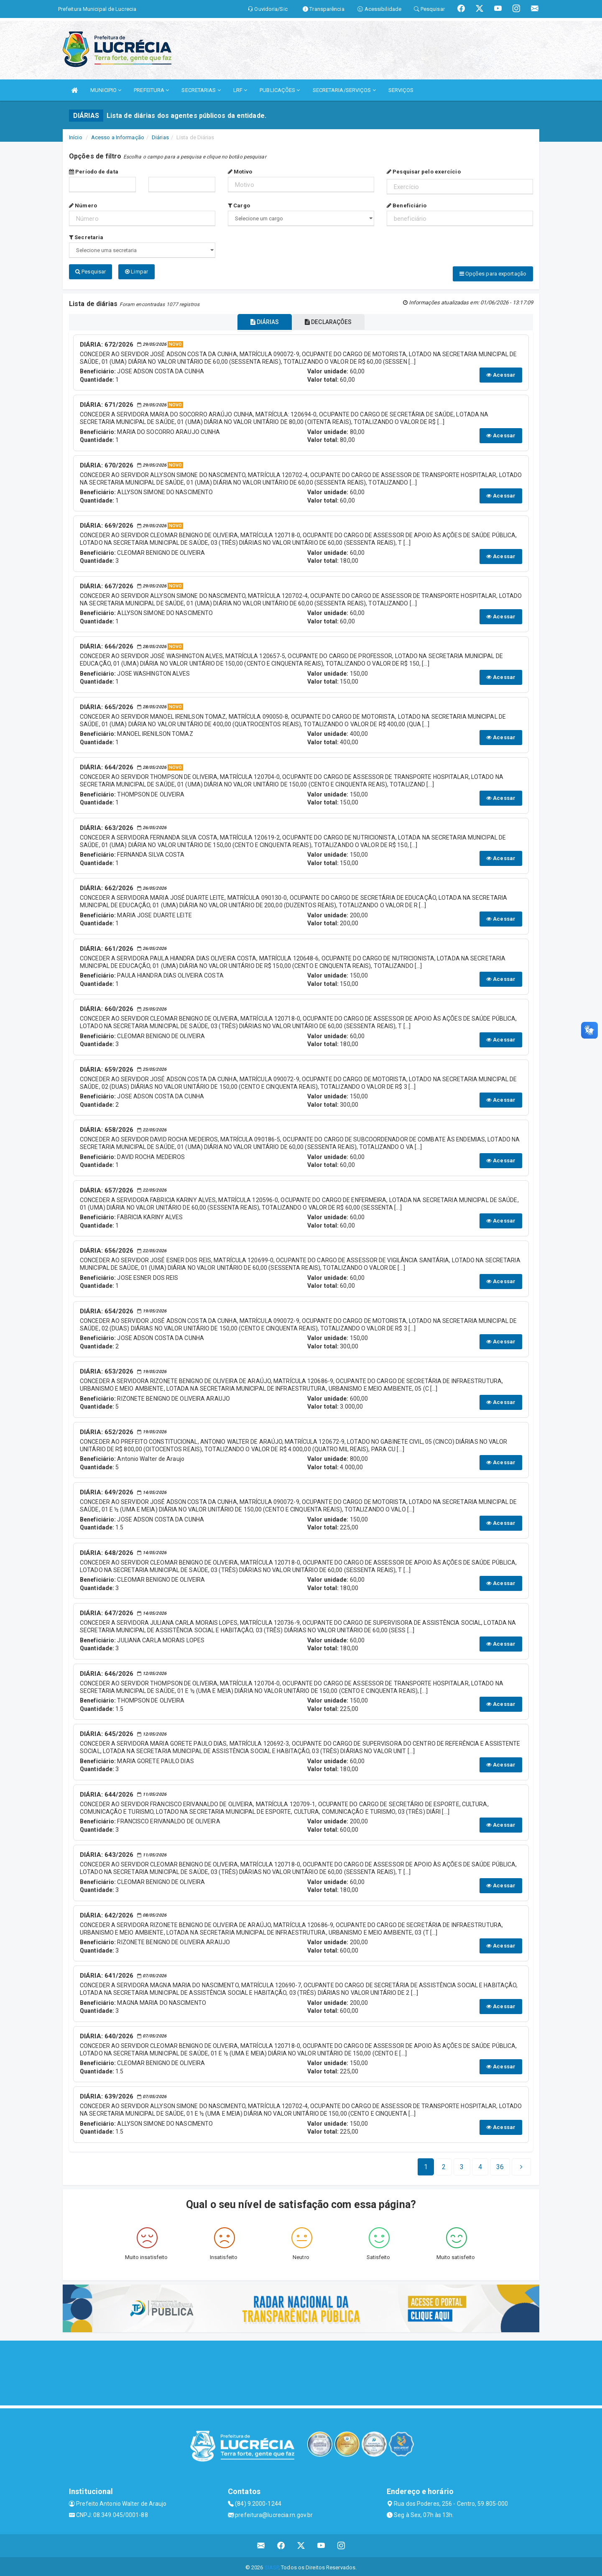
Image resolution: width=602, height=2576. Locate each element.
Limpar (136, 271)
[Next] (500, 2165)
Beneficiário (406, 205)
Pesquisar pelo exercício (424, 171)
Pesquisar (90, 271)
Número (83, 205)
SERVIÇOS (401, 90)
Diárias (160, 137)
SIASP (272, 2565)
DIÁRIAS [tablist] (259, 320)
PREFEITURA (151, 90)
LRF (240, 90)
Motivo (240, 171)
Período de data (93, 171)
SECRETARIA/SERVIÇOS (344, 90)
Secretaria (86, 237)
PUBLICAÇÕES (280, 90)
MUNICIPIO (105, 90)
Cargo (239, 205)
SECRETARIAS (200, 90)
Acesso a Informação (117, 137)
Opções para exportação (492, 274)
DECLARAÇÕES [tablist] (332, 320)
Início (75, 137)
